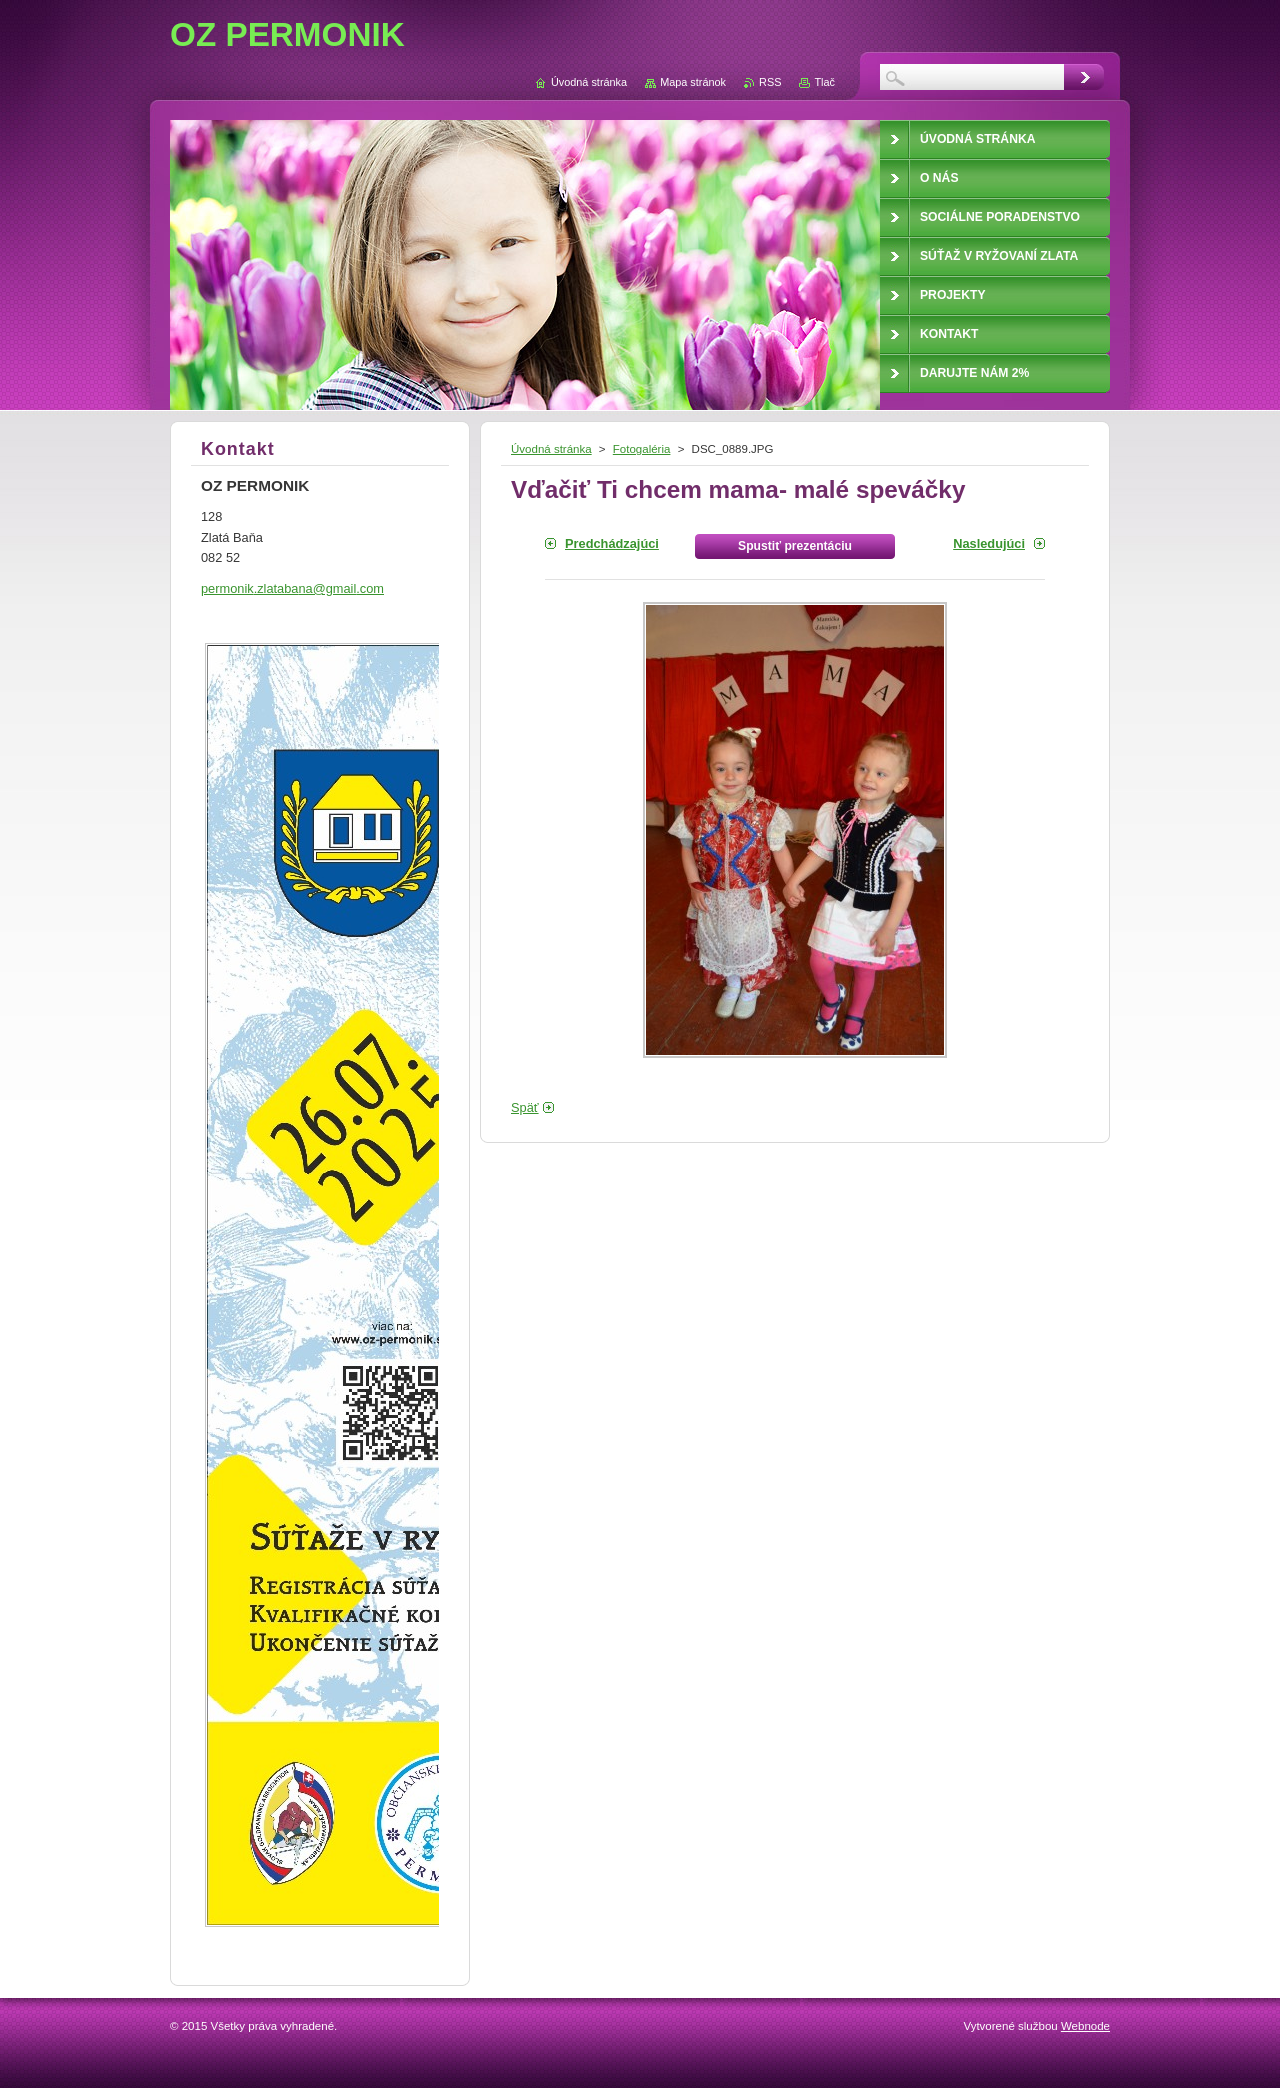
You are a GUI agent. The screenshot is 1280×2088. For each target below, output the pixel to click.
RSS (770, 82)
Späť (525, 1107)
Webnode (1085, 2026)
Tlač (824, 82)
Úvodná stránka (551, 449)
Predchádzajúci (612, 543)
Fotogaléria (642, 449)
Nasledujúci (989, 543)
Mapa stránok (693, 82)
